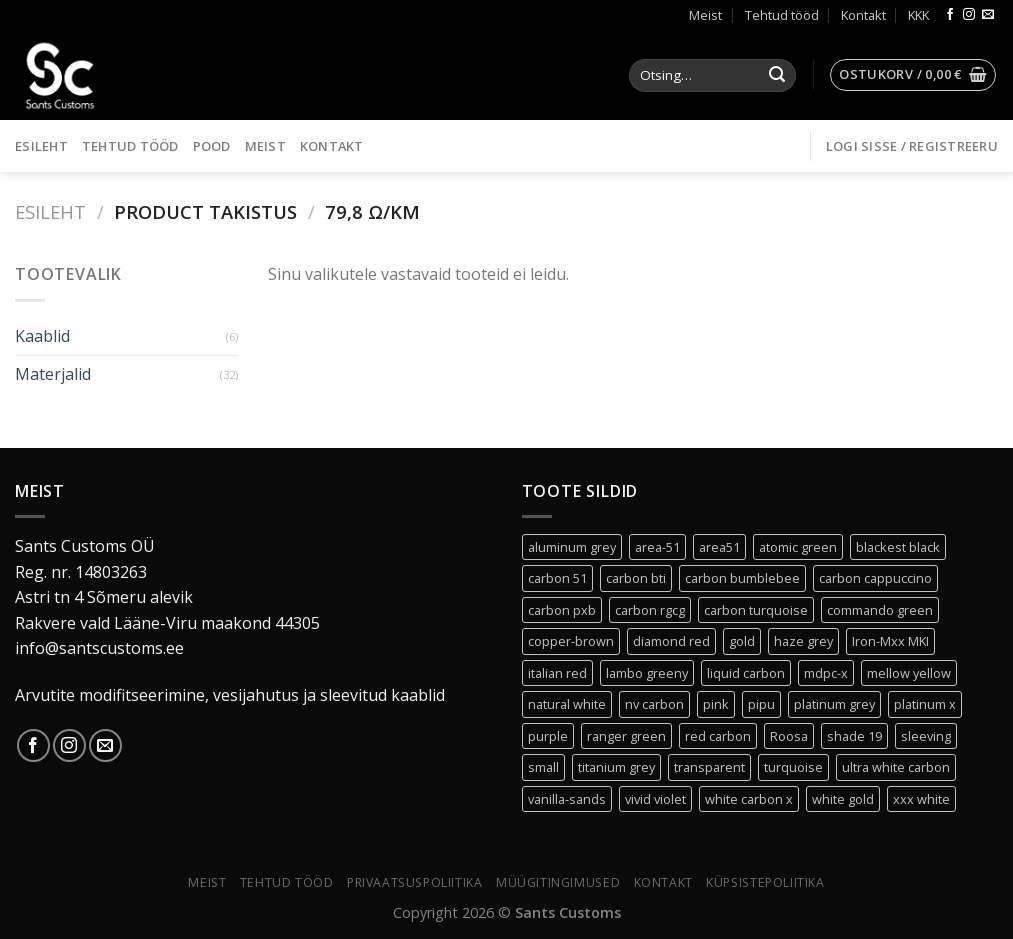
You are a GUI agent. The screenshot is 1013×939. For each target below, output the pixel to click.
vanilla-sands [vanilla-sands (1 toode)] (567, 799)
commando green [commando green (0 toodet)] (880, 610)
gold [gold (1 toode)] (742, 641)
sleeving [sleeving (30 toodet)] (926, 736)
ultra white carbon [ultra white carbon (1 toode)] (896, 767)
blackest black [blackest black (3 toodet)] (898, 547)
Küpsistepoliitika (765, 882)
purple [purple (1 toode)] (548, 736)
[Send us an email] (988, 15)
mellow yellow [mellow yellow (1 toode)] (909, 673)
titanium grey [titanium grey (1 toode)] (616, 767)
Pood (212, 146)
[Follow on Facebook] (950, 15)
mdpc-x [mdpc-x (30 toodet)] (826, 673)
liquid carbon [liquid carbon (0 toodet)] (746, 673)
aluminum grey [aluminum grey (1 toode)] (572, 547)
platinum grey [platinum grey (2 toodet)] (834, 704)
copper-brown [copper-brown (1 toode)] (571, 641)
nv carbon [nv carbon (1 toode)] (654, 704)
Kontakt (863, 15)
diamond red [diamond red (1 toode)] (671, 641)
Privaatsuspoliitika (415, 882)
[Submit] (777, 76)
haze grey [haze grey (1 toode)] (803, 641)
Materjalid (53, 374)
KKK (918, 15)
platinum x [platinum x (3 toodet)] (925, 704)
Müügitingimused (558, 882)
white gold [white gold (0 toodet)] (843, 799)
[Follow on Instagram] (969, 15)
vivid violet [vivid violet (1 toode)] (655, 799)
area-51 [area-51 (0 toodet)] (657, 547)
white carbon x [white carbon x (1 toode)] (749, 799)
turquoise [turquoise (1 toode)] (793, 767)
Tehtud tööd (782, 15)
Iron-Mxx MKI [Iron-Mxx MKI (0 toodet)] (890, 641)
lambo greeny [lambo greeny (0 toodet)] (647, 673)
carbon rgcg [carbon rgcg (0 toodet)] (650, 610)
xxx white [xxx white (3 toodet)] (921, 799)
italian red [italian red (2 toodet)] (557, 673)
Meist (705, 15)
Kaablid (42, 336)
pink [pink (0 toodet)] (716, 704)
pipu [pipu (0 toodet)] (761, 704)
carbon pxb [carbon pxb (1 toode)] (562, 610)
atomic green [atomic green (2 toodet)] (798, 547)
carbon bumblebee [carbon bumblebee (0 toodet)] (742, 578)
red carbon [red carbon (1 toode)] (718, 736)
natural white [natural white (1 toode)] (567, 704)
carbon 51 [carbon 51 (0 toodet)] (557, 578)
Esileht (41, 146)
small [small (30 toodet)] (543, 767)
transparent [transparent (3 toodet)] (709, 767)
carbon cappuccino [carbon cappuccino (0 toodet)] (875, 578)
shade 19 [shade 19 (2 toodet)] (854, 736)
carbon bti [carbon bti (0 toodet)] (636, 578)
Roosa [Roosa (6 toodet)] (789, 736)
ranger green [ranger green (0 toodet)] (626, 736)
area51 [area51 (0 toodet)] (719, 547)
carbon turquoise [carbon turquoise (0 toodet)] (756, 610)
